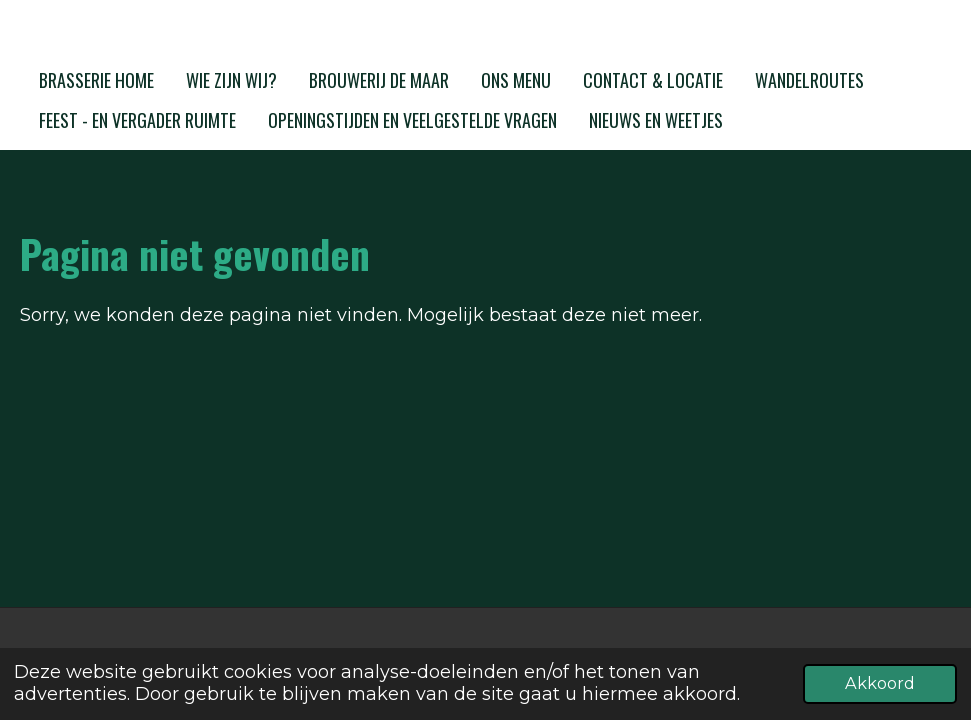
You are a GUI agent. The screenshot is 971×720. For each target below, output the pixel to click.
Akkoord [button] (880, 683)
